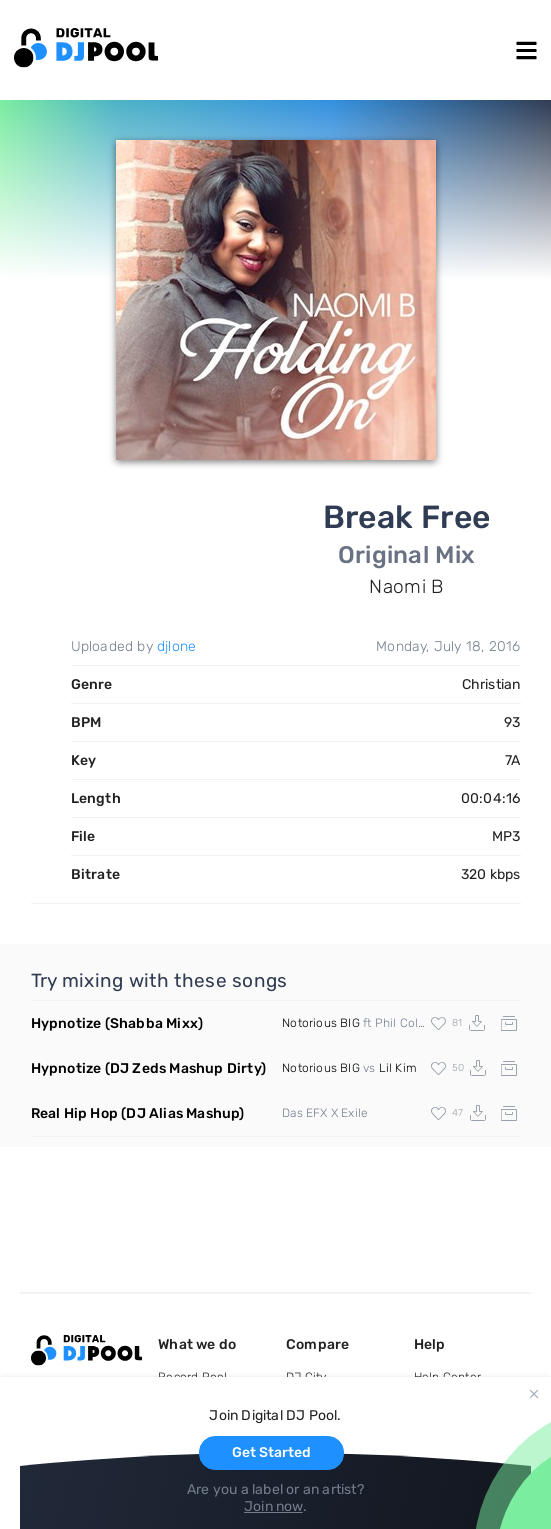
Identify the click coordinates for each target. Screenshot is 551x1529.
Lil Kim (398, 1068)
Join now (273, 1506)
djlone (176, 646)
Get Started (271, 1452)
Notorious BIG (321, 1023)
